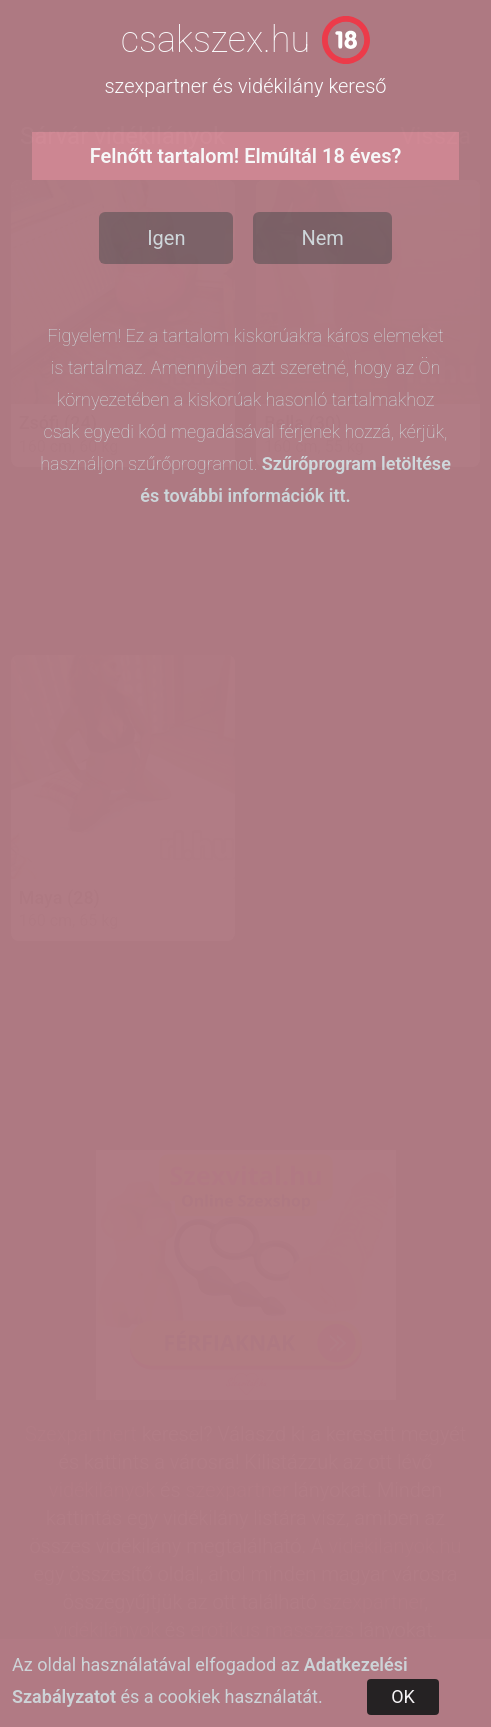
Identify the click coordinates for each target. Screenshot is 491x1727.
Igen (166, 238)
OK (403, 1696)
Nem (322, 238)
